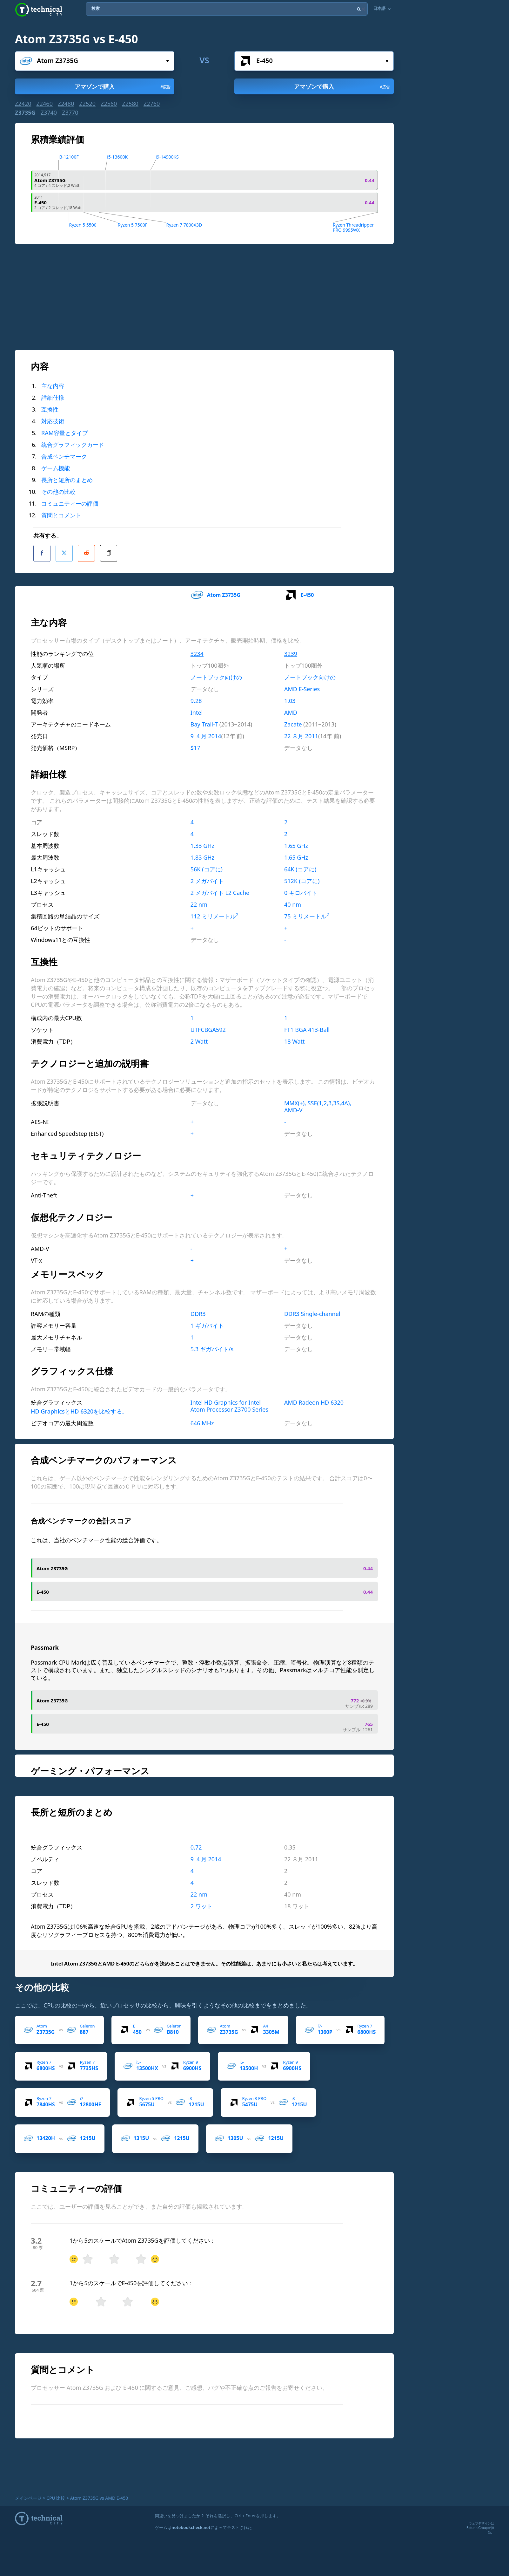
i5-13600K (117, 157)
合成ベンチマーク (64, 456)
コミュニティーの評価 (69, 503)
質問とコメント (61, 515)
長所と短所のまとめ (67, 480)
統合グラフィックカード (72, 444)
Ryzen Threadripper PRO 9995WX (353, 227)
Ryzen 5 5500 (82, 225)
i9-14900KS (167, 157)
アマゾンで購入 (123, 86)
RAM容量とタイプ (64, 433)
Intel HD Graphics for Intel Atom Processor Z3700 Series (229, 1401)
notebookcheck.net (190, 2527)
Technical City (38, 10)
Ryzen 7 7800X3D (184, 225)
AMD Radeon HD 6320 (314, 1398)
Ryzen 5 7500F (132, 225)
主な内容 (52, 386)
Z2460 (44, 103)
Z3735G (25, 112)
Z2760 (152, 103)
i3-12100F (68, 157)
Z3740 (49, 112)
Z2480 (66, 103)
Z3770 (70, 112)
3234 (197, 649)
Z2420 (23, 103)
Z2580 (130, 103)
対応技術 (52, 421)
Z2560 (109, 103)
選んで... (167, 61)
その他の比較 (58, 491)
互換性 (49, 409)
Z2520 (87, 103)
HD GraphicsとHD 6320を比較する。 (79, 1407)
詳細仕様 (52, 397)
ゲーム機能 (55, 468)
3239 (290, 649)
